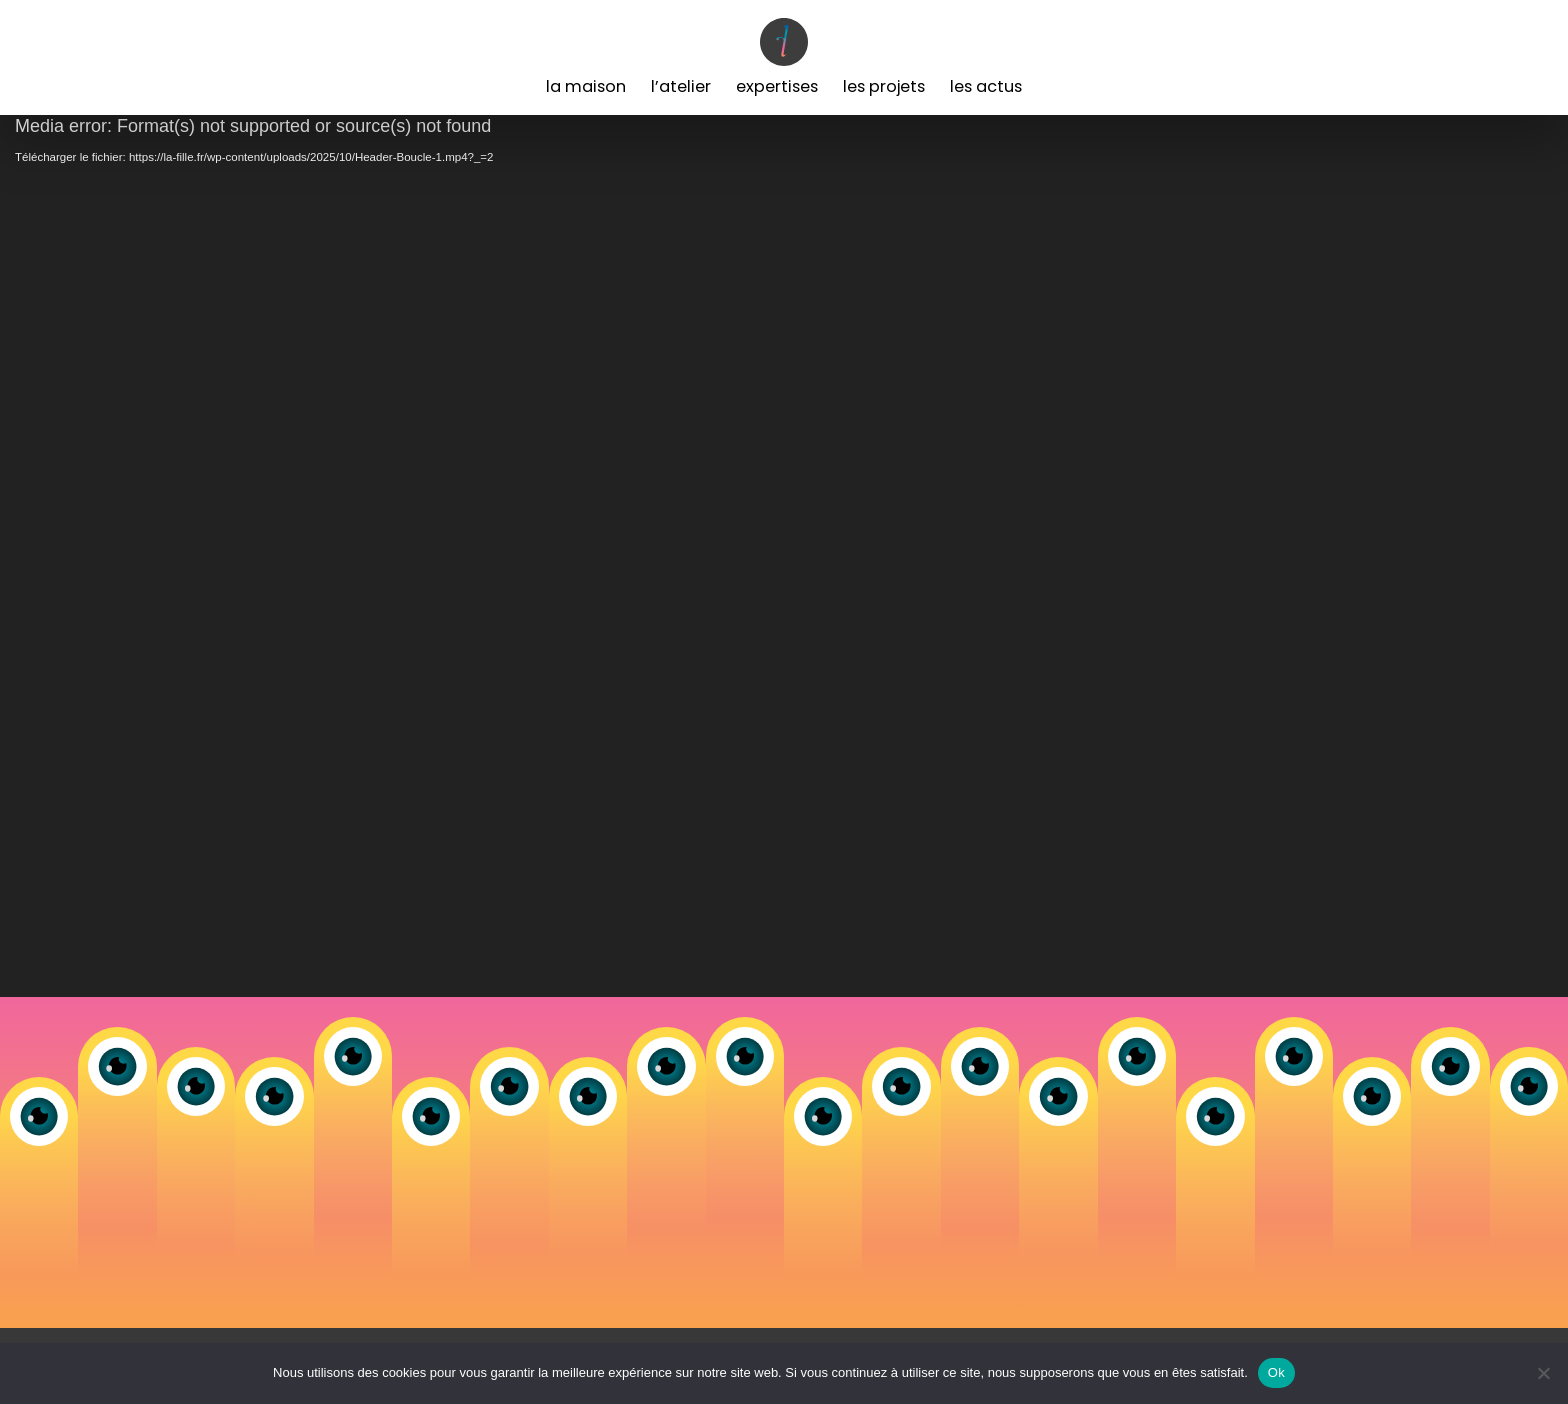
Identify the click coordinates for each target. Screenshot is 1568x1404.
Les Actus (986, 86)
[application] (784, 556)
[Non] (1543, 1373)
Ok (1276, 1372)
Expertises (777, 86)
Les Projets (884, 86)
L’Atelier (681, 86)
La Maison (586, 86)
